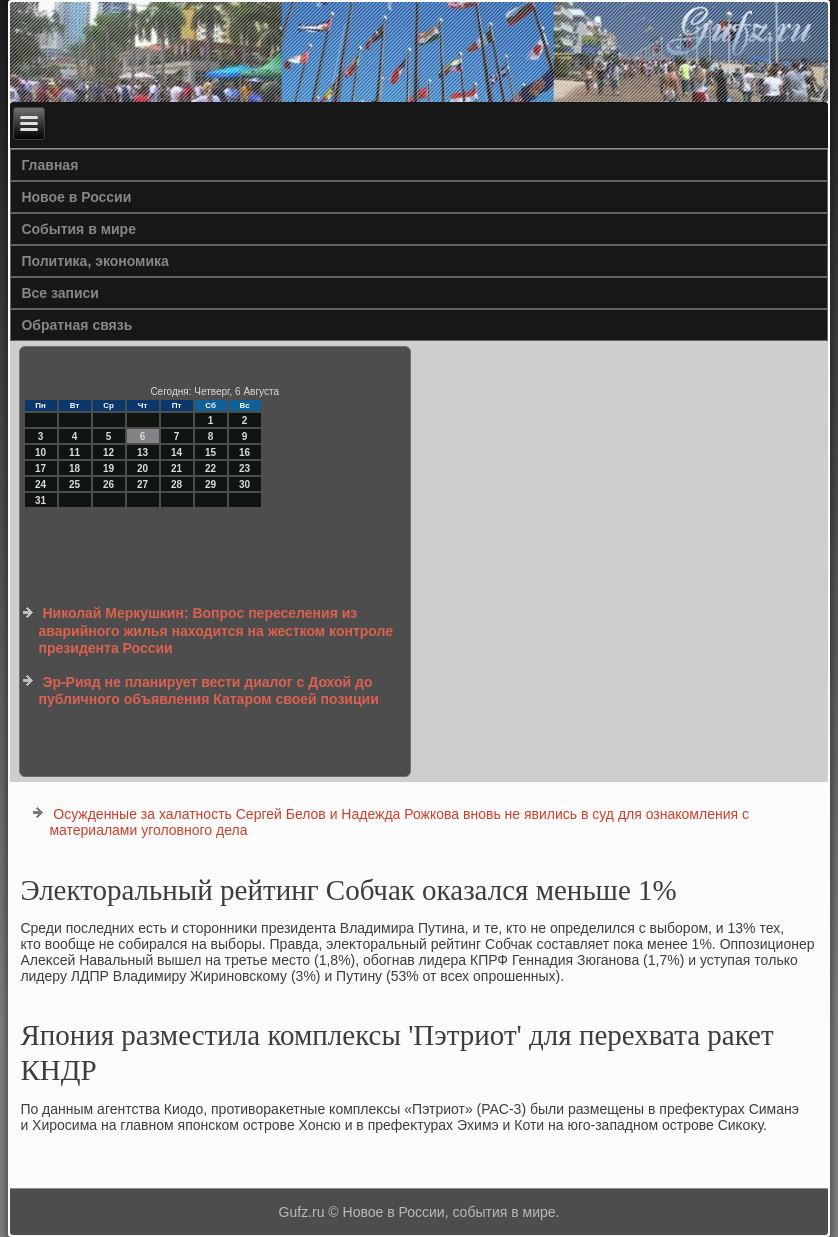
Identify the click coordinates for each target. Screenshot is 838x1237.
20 (142, 468)
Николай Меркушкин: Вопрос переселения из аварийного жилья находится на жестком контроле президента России (216, 630)
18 (74, 468)
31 (40, 500)
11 (74, 452)
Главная (49, 165)
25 (74, 484)
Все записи (60, 293)
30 (244, 484)
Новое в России (76, 197)
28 (176, 484)
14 (176, 452)
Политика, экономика (95, 261)
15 (210, 452)
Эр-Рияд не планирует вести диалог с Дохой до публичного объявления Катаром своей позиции (209, 691)
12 (108, 452)
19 (108, 468)
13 (142, 452)
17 (40, 468)
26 (108, 484)
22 (210, 468)
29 (210, 484)
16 (244, 452)
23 (244, 468)
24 (40, 484)
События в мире (78, 229)
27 (142, 484)
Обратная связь (76, 325)
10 (40, 452)
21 (176, 468)
